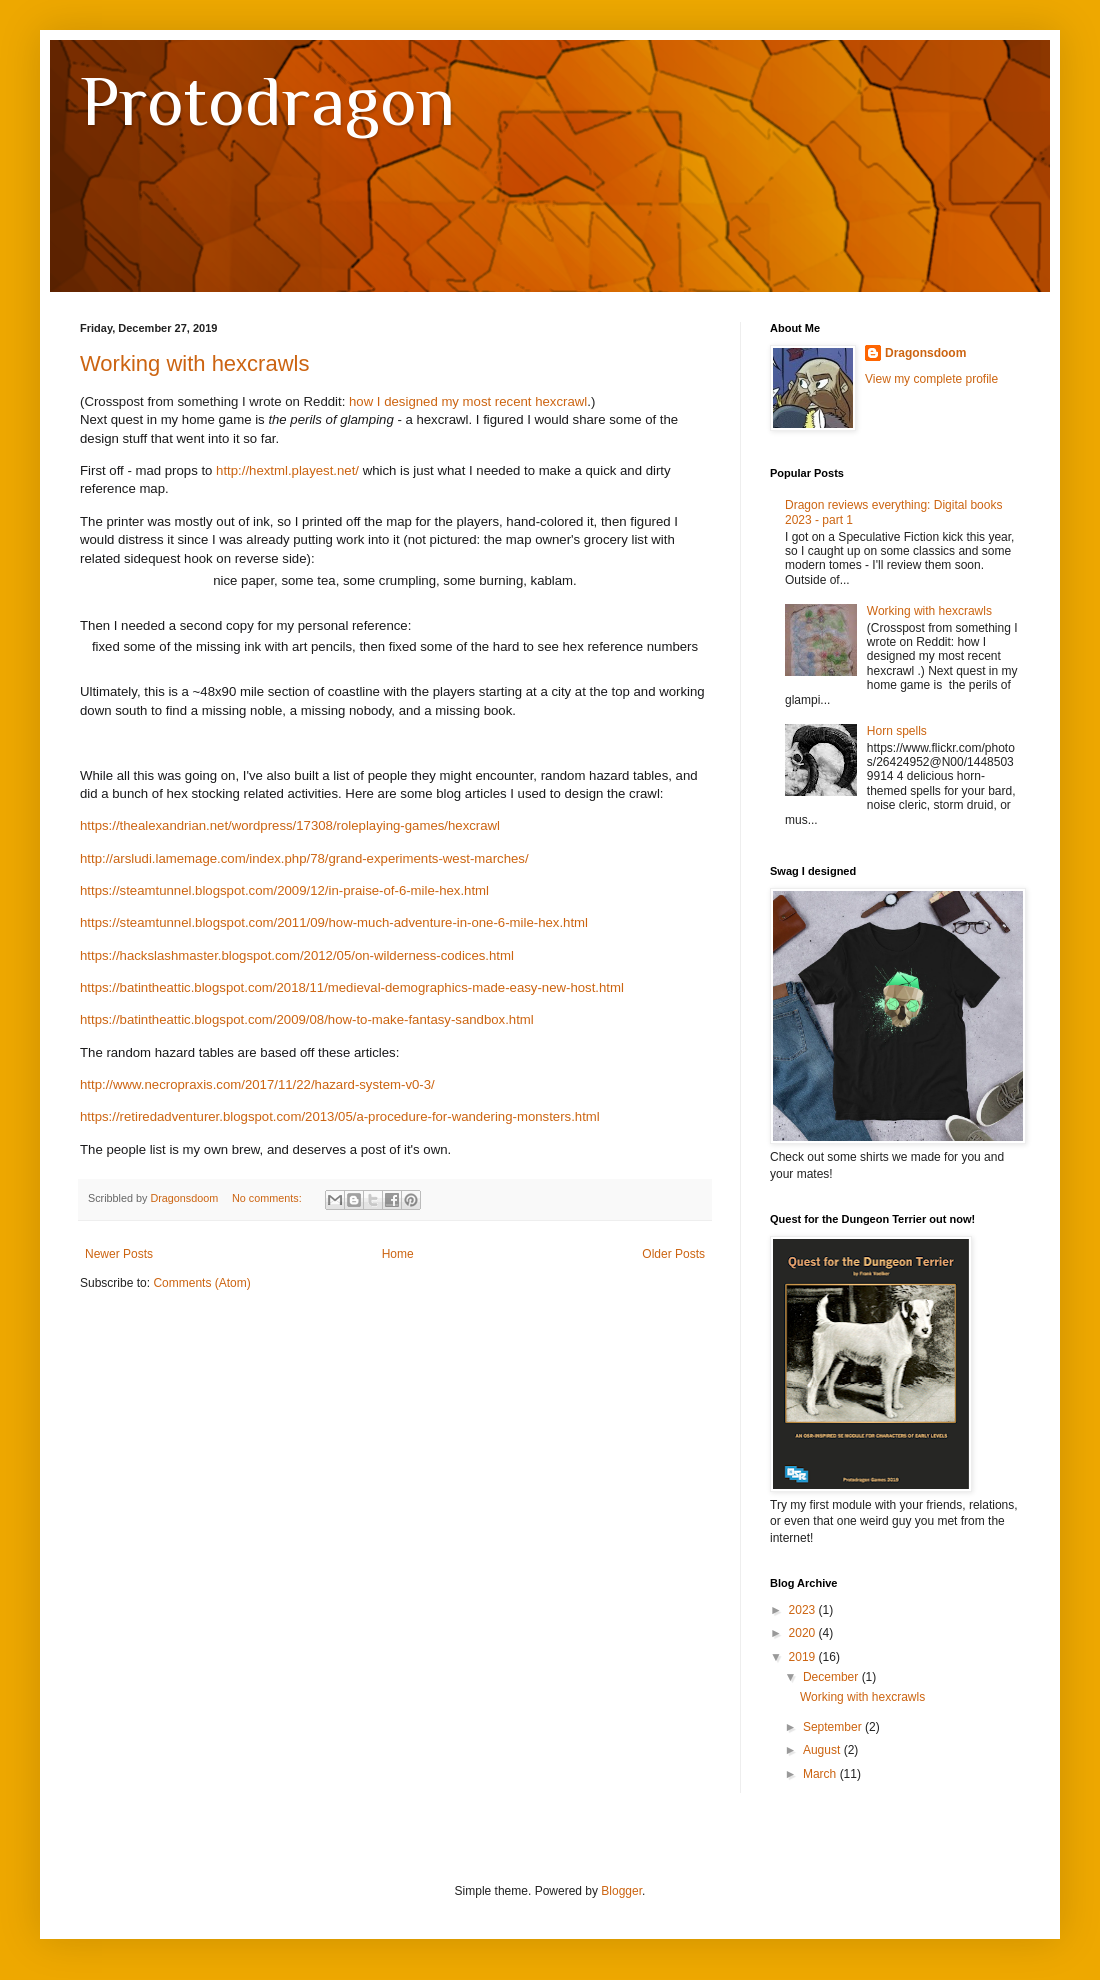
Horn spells (897, 731)
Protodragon (267, 101)
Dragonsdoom (925, 353)
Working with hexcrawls (194, 363)
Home (398, 1254)
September (834, 1727)
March (821, 1774)
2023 (804, 1610)
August (823, 1750)
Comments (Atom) (201, 1283)
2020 (804, 1633)
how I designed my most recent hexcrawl (468, 401)
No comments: (268, 1198)
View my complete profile (931, 379)
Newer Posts (119, 1254)
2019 (804, 1657)
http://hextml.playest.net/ (287, 470)
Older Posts (673, 1254)
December (832, 1677)
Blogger (621, 1891)
